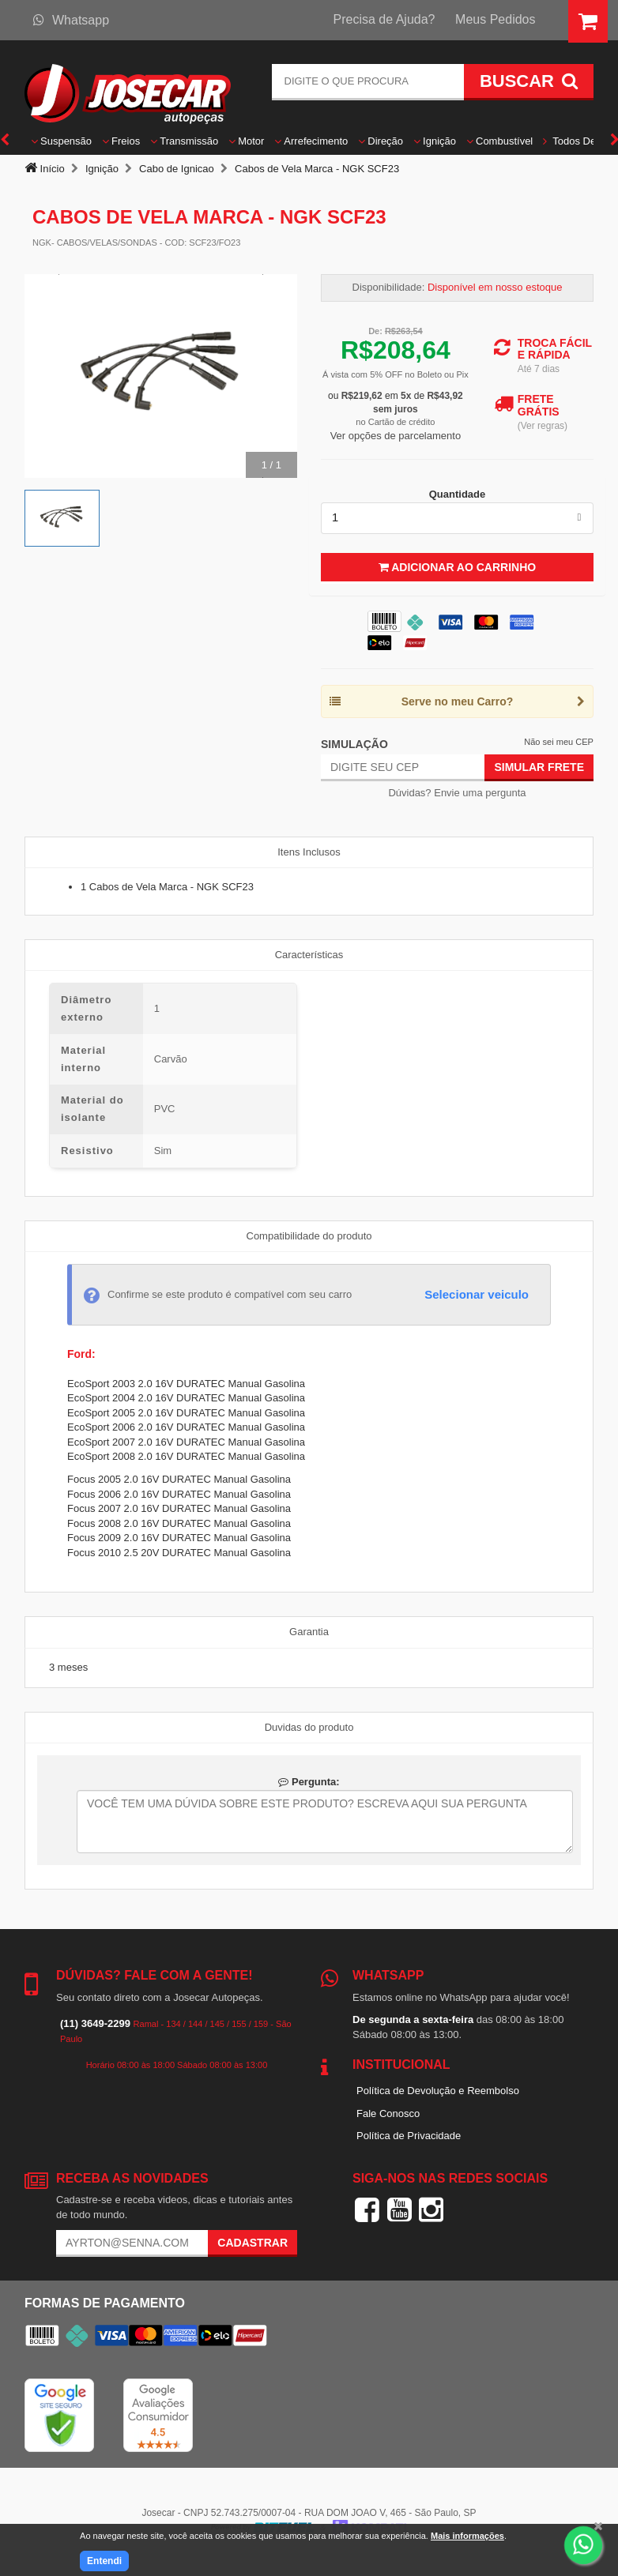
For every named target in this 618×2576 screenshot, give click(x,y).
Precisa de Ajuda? (384, 19)
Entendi (104, 2561)
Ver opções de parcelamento (396, 436)
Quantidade (457, 494)
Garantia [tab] (309, 1632)
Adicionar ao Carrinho (457, 567)
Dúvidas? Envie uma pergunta (457, 793)
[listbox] (457, 518)
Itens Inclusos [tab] (309, 852)
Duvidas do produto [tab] (309, 1727)
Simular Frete (539, 767)
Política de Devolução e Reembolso (437, 2091)
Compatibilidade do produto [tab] (309, 1236)
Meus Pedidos (495, 19)
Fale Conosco (388, 2113)
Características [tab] (309, 955)
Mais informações (467, 2535)
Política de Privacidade (408, 2136)
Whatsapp (71, 20)
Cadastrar (252, 2242)
